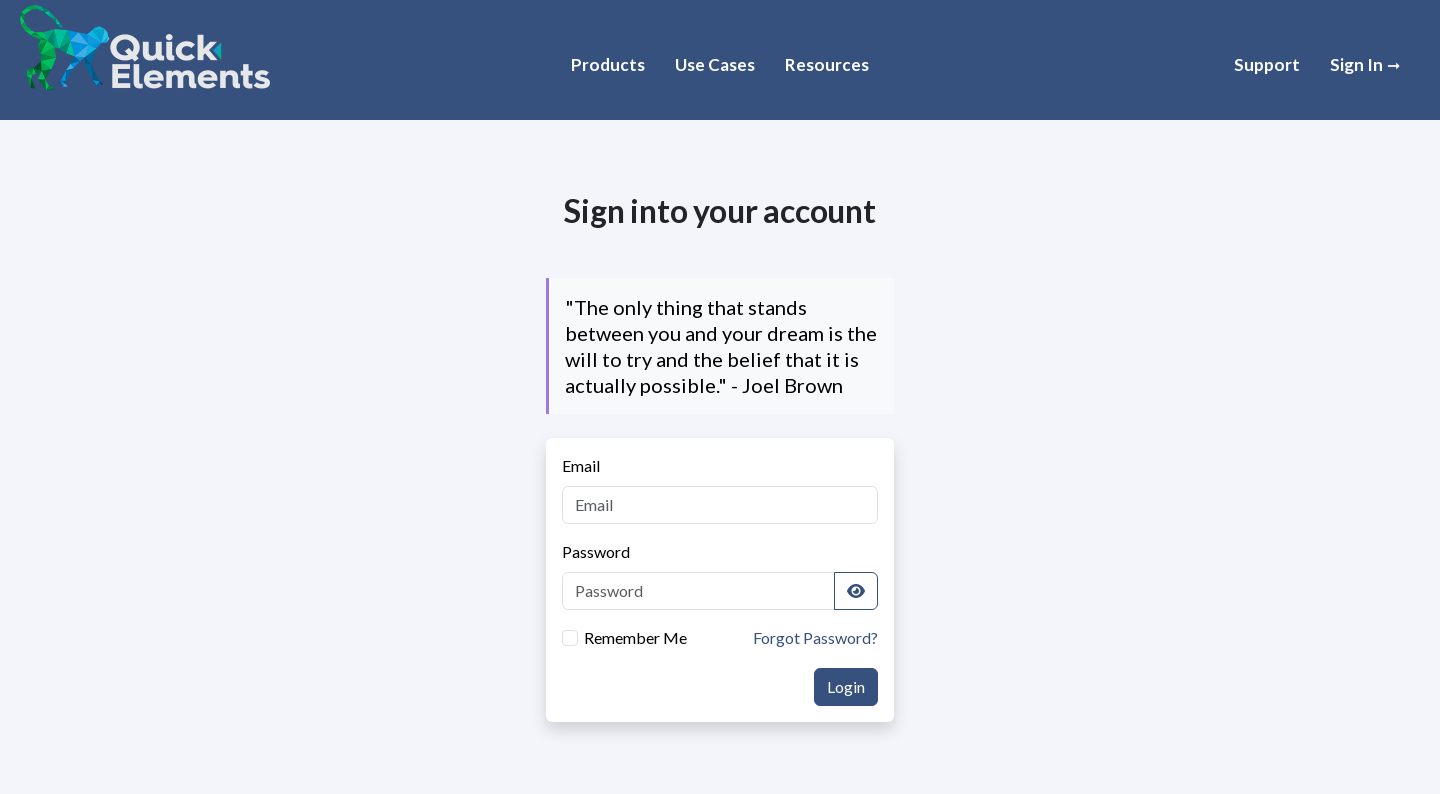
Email (581, 465)
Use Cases (715, 64)
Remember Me (635, 637)
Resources (827, 64)
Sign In (1358, 64)
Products (608, 64)
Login (846, 686)
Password (596, 551)
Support (1267, 64)
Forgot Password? (815, 637)
